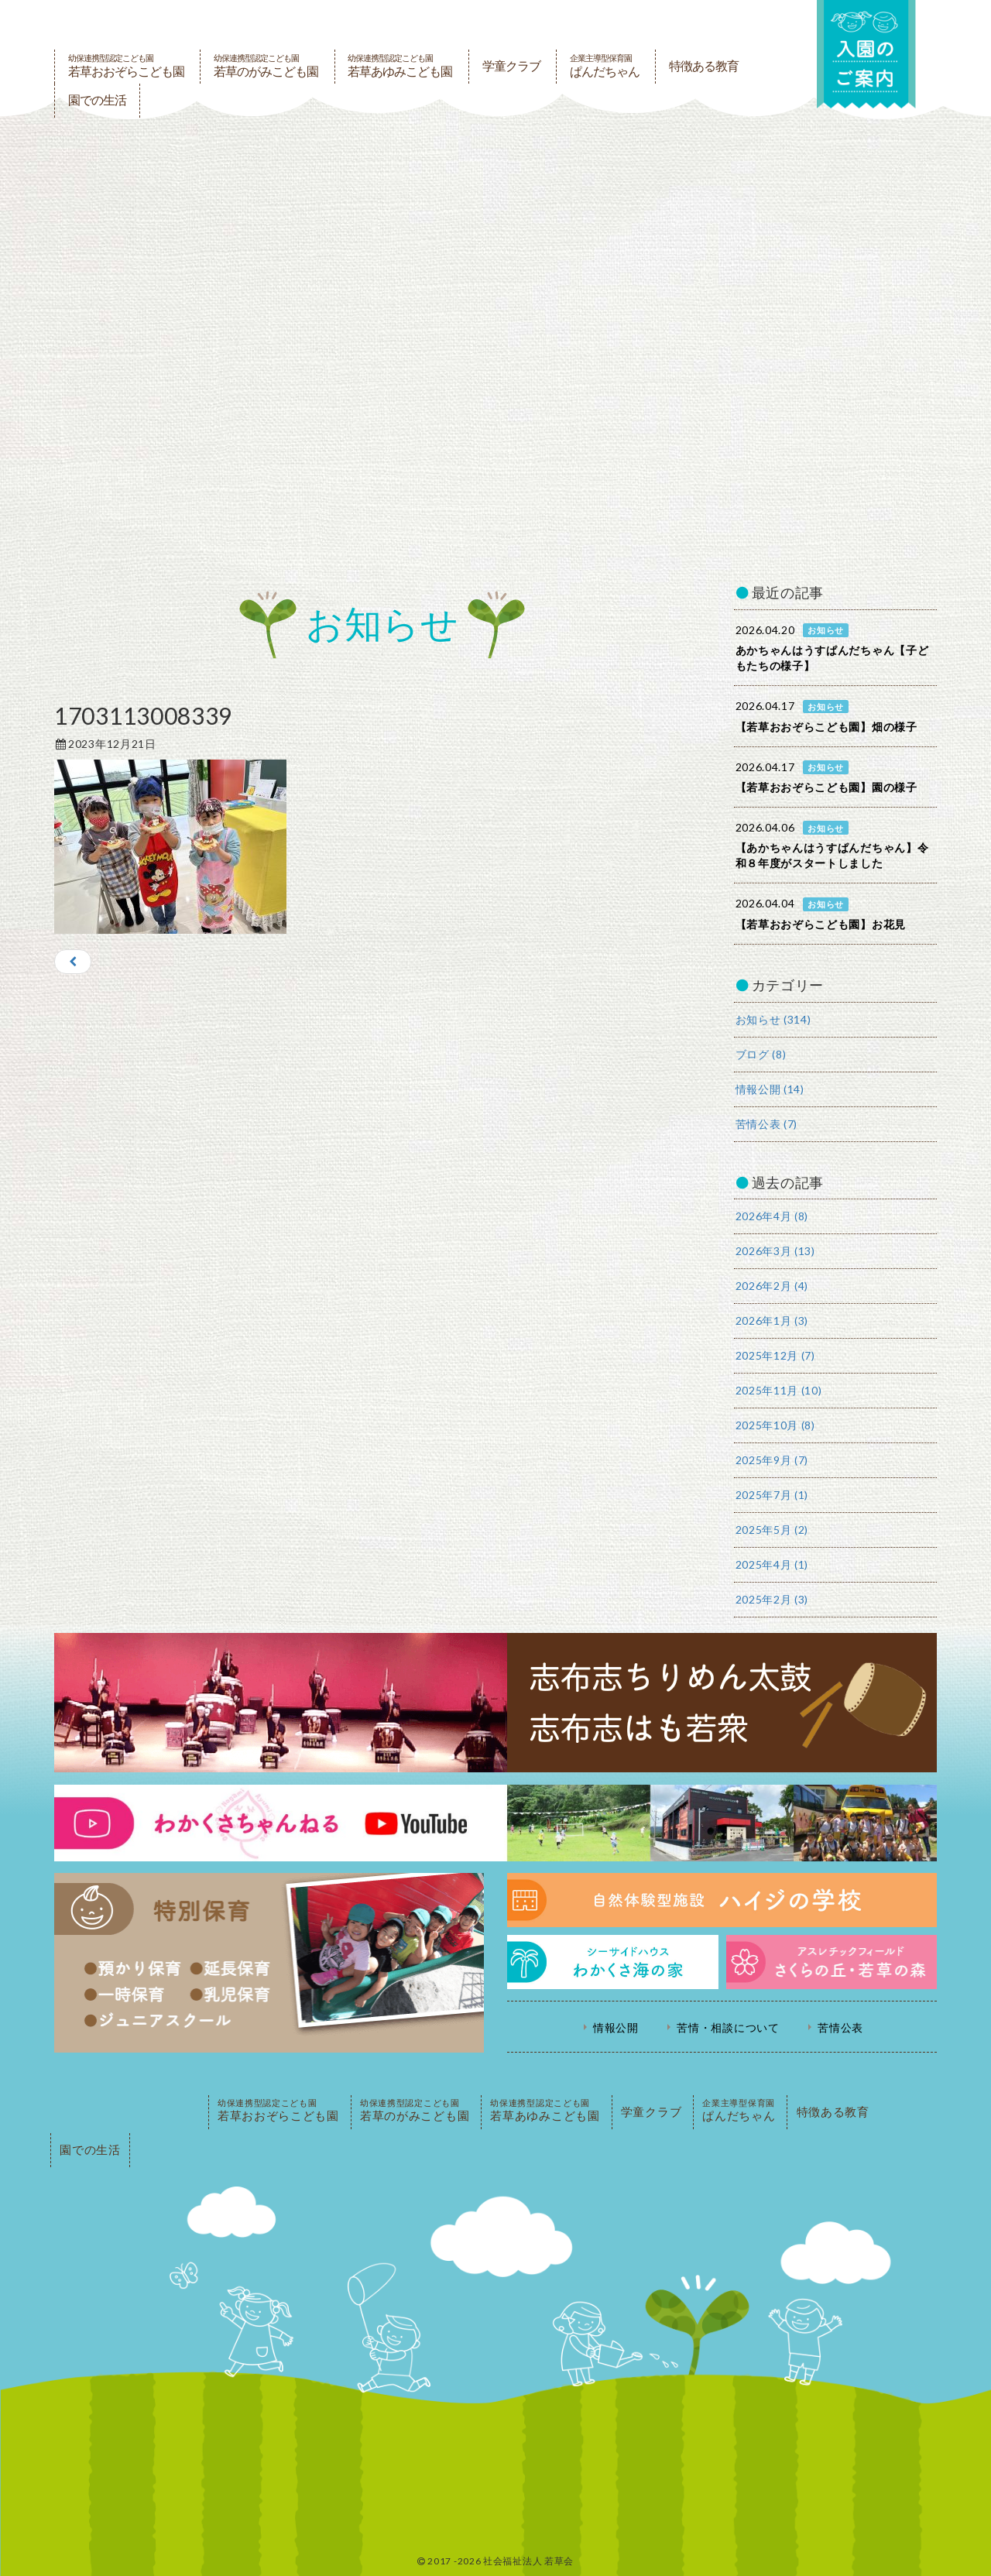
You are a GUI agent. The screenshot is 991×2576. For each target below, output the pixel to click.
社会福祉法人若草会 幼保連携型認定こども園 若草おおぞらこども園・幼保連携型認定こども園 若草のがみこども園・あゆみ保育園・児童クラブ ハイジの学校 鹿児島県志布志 (413, 25)
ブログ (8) (761, 1054)
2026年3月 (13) (775, 1250)
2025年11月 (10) (779, 1390)
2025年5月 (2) (772, 1529)
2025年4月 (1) (772, 1564)
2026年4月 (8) (772, 1216)
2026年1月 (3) (772, 1320)
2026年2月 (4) (772, 1285)
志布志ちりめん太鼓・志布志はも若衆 (495, 1702)
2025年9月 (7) (772, 1459)
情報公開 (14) (770, 1089)
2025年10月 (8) (775, 1425)
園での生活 (97, 100)
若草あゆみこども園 (400, 65)
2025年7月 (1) (772, 1494)
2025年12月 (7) (775, 1355)
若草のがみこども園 (266, 65)
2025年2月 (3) (772, 1599)
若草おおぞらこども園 (126, 65)
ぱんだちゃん (605, 65)
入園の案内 (864, 55)
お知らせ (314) (773, 1019)
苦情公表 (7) (767, 1123)
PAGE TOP (127, 2112)
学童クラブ (511, 66)
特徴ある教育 (704, 66)
